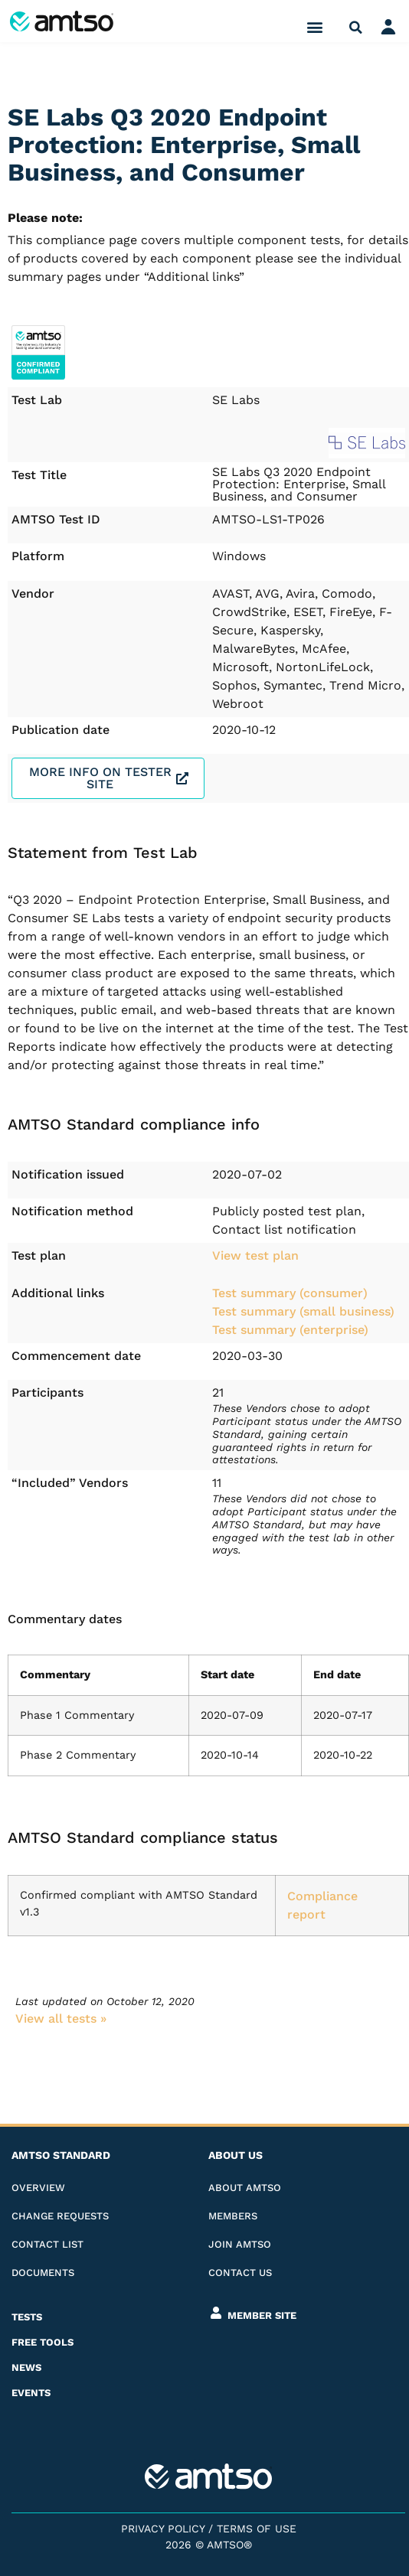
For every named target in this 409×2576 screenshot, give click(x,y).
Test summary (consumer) (290, 1293)
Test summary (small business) (303, 1311)
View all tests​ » (60, 2018)
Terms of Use (256, 2528)
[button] (314, 27)
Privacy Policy (162, 2528)
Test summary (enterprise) (290, 1329)
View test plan (255, 1255)
